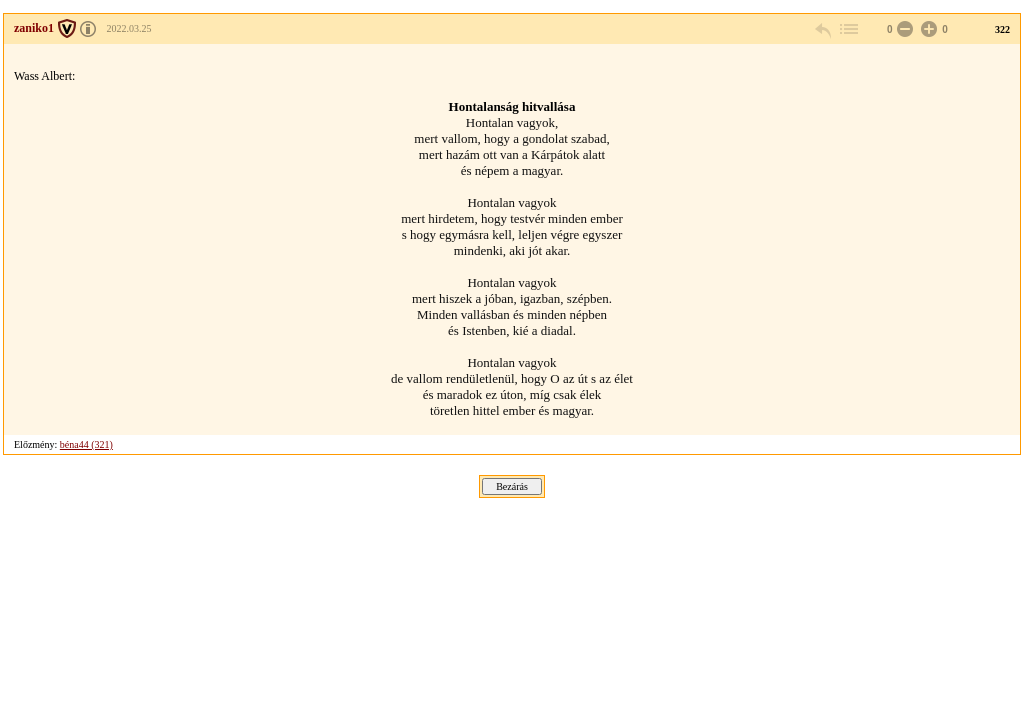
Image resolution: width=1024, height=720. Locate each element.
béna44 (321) (86, 444)
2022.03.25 (129, 28)
